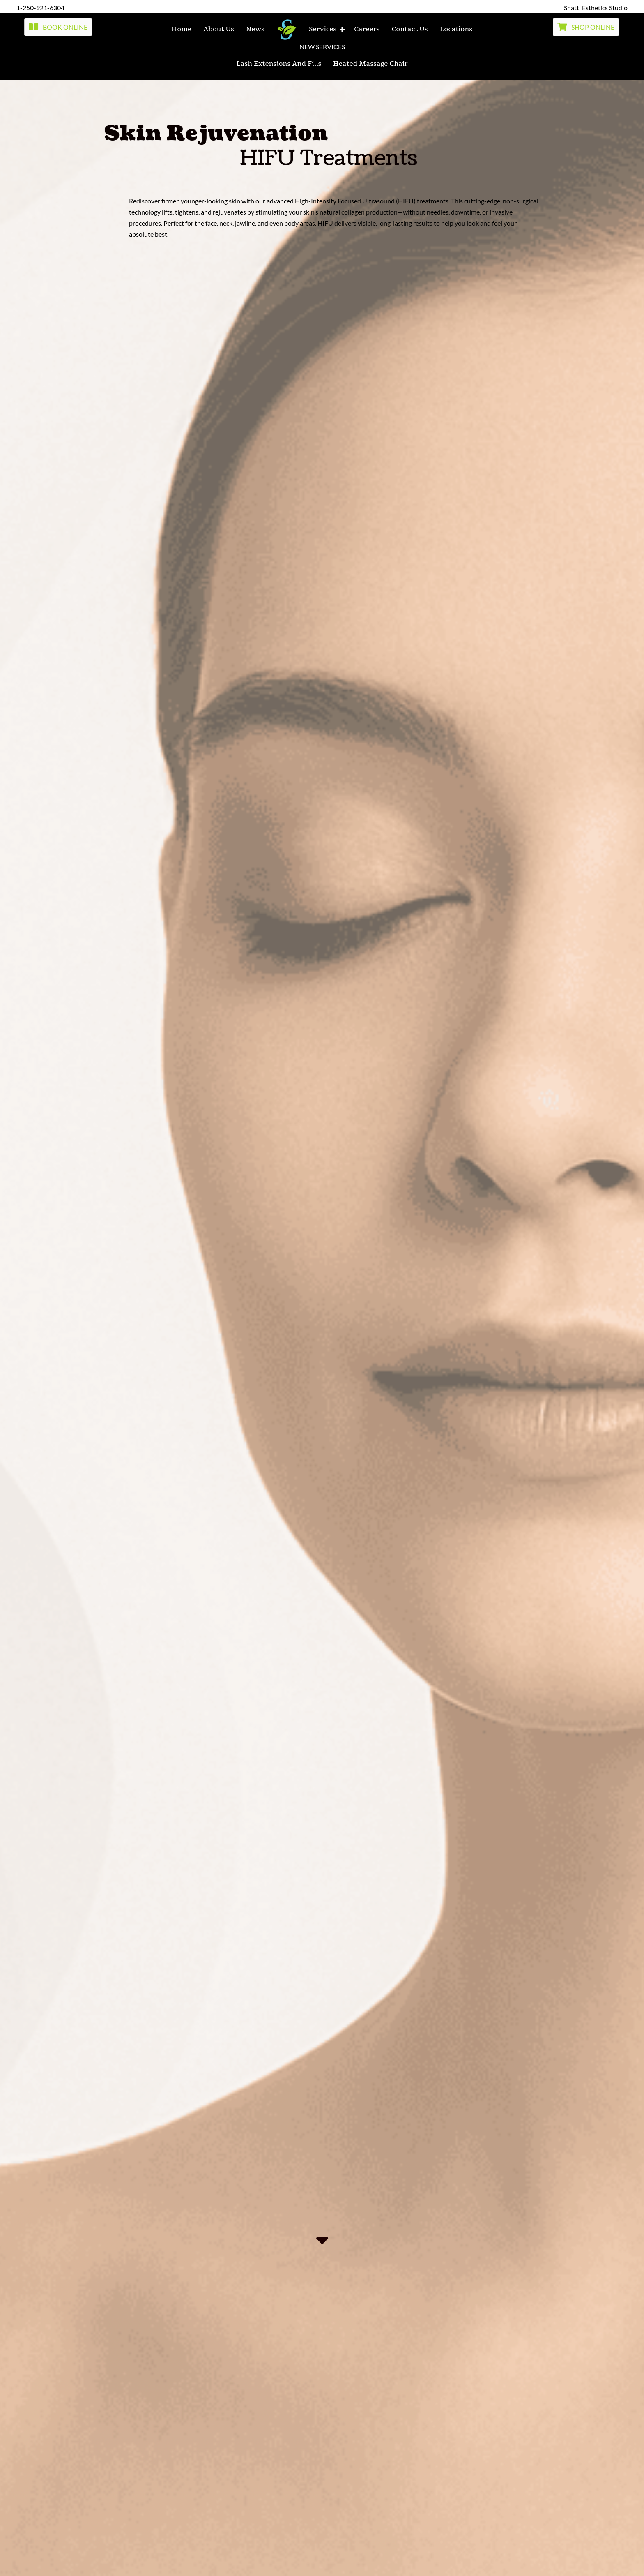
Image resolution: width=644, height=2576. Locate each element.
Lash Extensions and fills (278, 63)
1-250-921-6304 (40, 8)
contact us (409, 29)
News (255, 29)
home (181, 29)
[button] (58, 27)
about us (218, 29)
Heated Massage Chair (370, 63)
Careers (367, 29)
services (322, 29)
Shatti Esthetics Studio (596, 8)
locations (456, 29)
